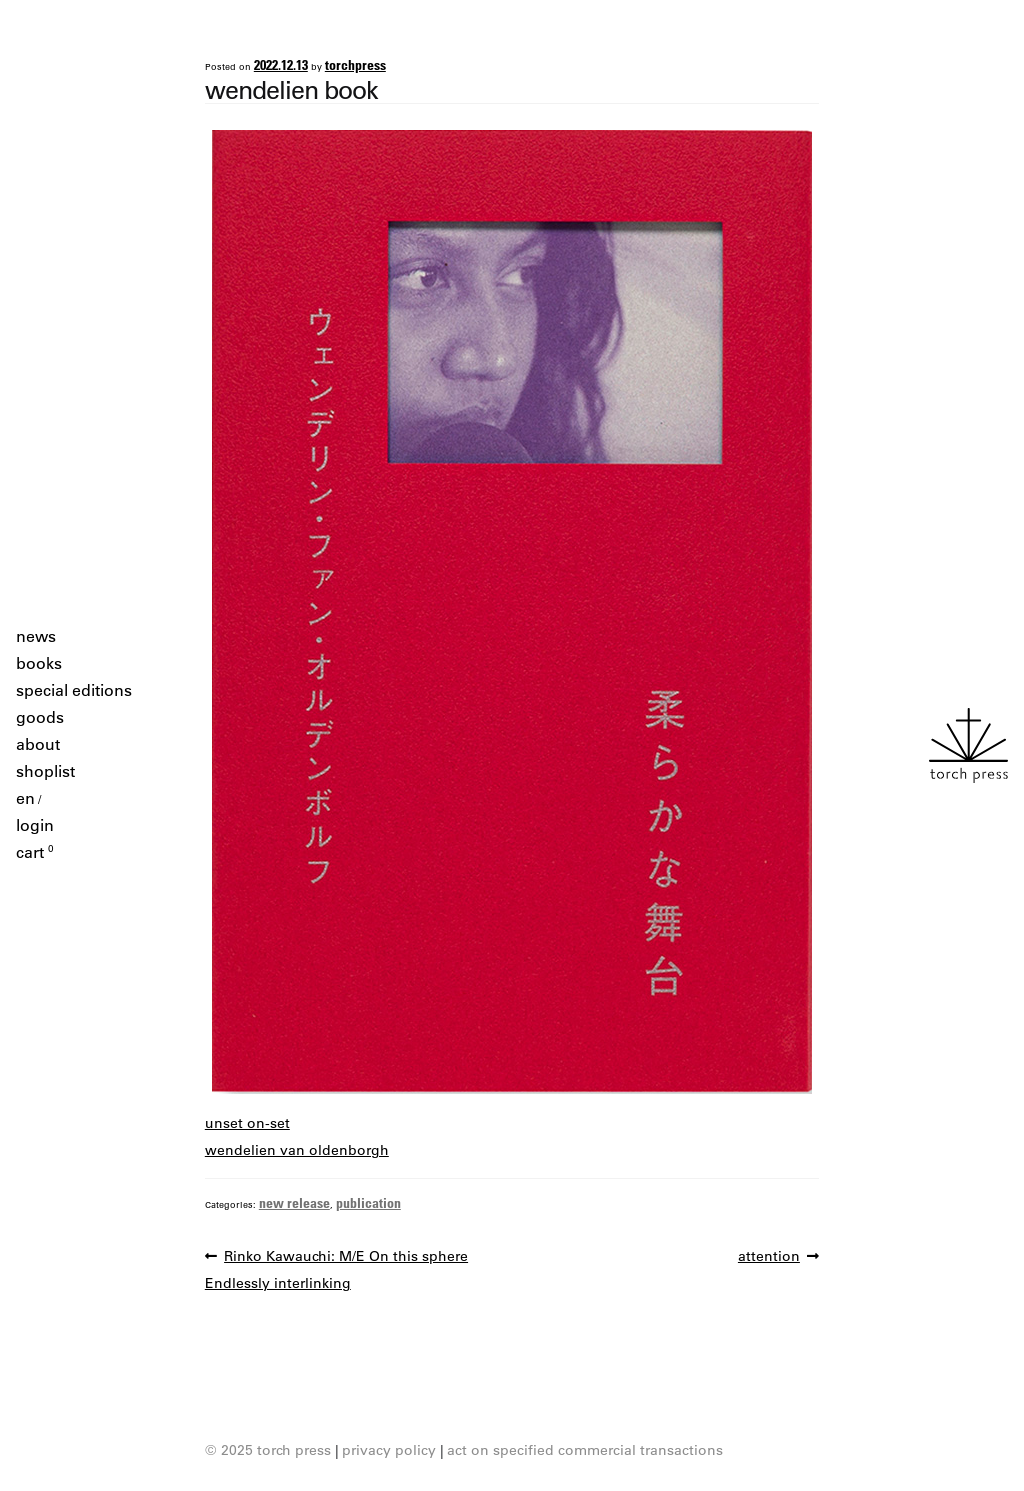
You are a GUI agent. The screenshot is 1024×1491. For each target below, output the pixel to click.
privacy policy (389, 1450)
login (35, 825)
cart (35, 852)
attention (769, 1256)
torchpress (355, 64)
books (39, 663)
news (36, 636)
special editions (74, 690)
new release (294, 1202)
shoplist (45, 771)
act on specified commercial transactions (585, 1450)
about (38, 744)
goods (40, 717)
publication (368, 1202)
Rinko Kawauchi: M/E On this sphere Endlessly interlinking (336, 1267)
